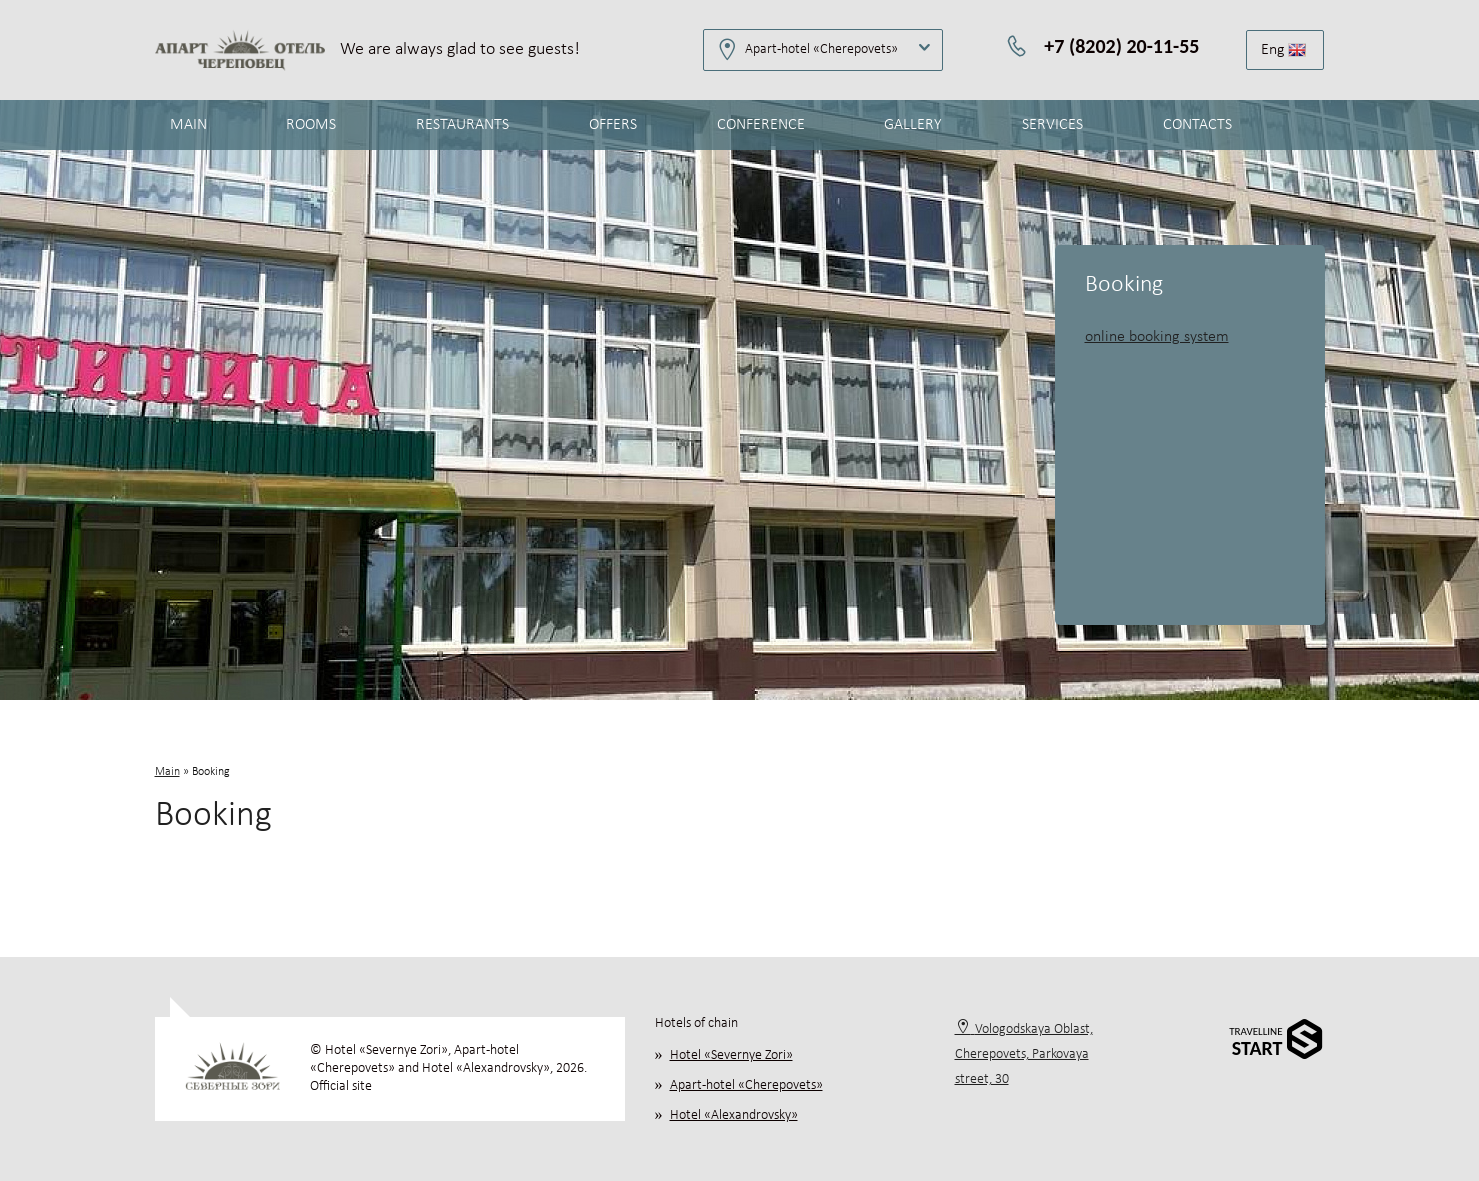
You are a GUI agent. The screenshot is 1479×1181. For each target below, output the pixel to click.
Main (167, 772)
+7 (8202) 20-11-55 (1121, 46)
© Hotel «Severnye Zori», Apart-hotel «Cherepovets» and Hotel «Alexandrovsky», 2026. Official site (448, 1068)
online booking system (1157, 337)
